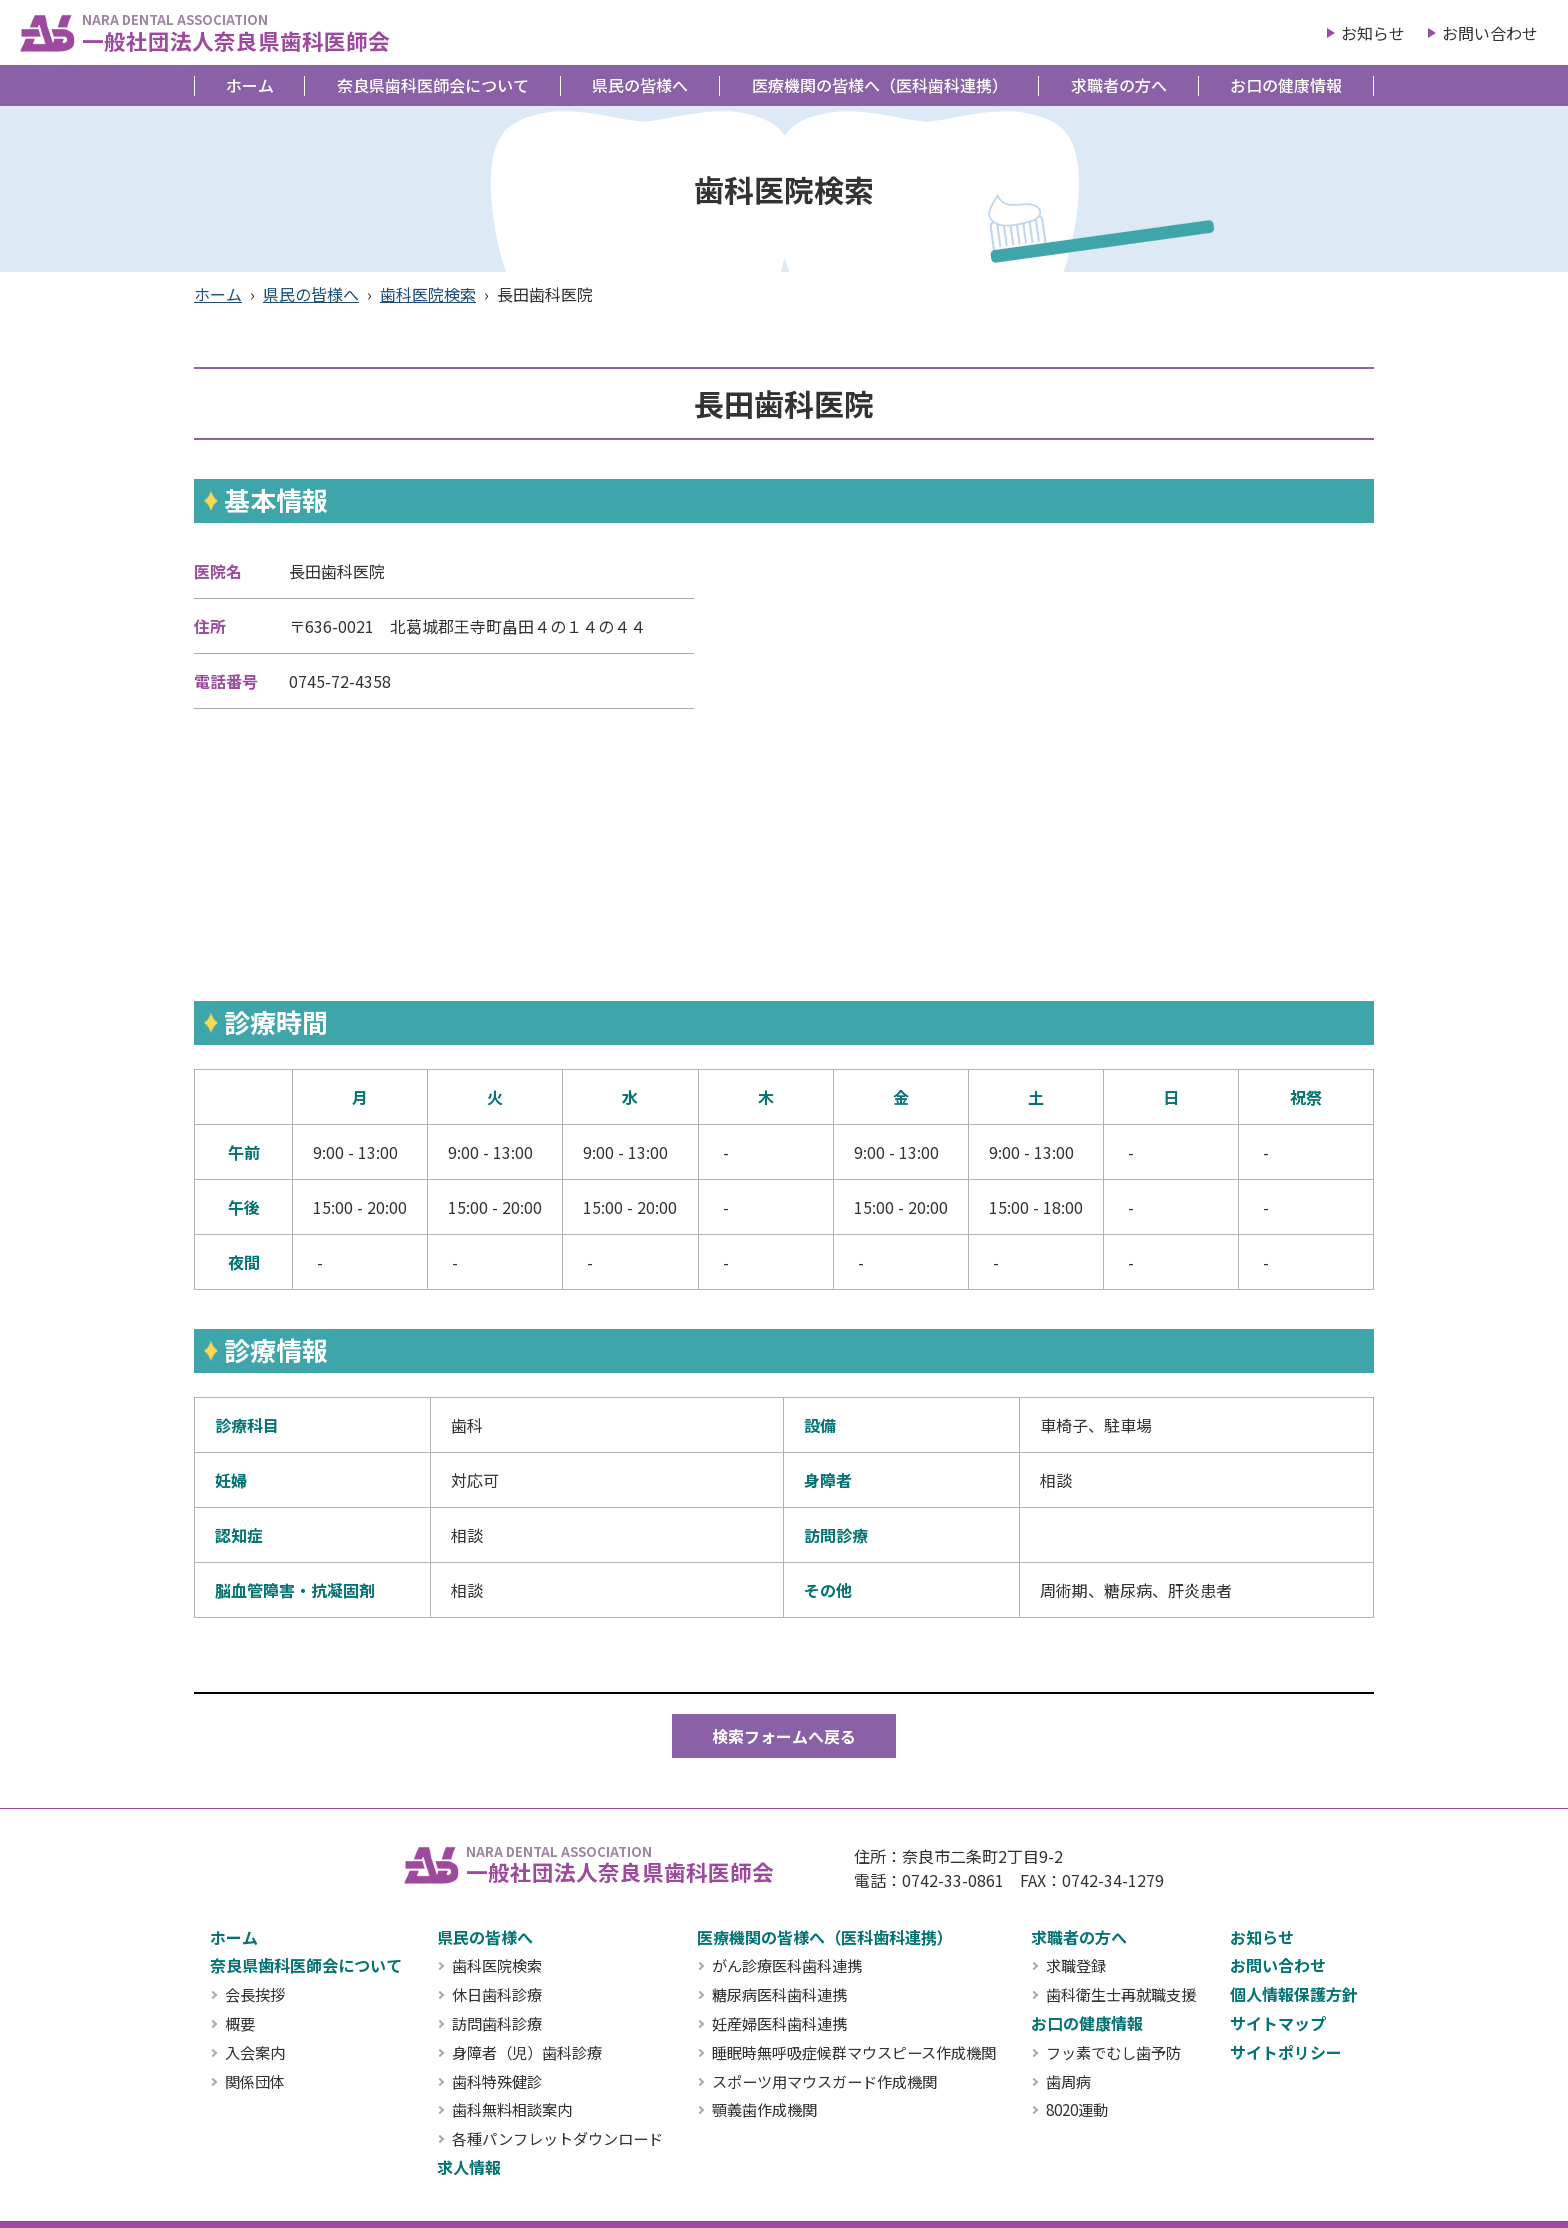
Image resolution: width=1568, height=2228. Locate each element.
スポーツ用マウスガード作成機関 (824, 2082)
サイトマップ (1278, 2023)
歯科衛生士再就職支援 (1121, 1995)
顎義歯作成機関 (764, 2110)
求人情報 (469, 2167)
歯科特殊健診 (497, 2082)
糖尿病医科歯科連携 (779, 1995)
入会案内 (255, 2053)
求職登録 (1076, 1966)
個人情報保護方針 (1294, 1994)
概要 (240, 2024)
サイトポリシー (1286, 2052)
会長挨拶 (255, 1995)
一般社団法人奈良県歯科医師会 (236, 32)
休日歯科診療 (497, 1995)
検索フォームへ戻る (784, 1736)
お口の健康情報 (1286, 85)
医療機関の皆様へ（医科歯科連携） (880, 85)
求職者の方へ (1119, 85)
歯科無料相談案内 (512, 2110)
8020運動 (1077, 2110)
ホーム (250, 85)
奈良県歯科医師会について (433, 85)
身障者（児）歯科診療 (527, 2053)
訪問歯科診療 (497, 2024)
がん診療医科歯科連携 (787, 1966)
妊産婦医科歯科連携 (779, 2024)
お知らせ (1373, 33)
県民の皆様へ (640, 85)
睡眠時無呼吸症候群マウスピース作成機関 (854, 2053)
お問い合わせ (1490, 33)
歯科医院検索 (428, 294)
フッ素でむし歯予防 (1113, 2053)
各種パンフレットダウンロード (557, 2139)
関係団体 (255, 2082)
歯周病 (1068, 2082)
